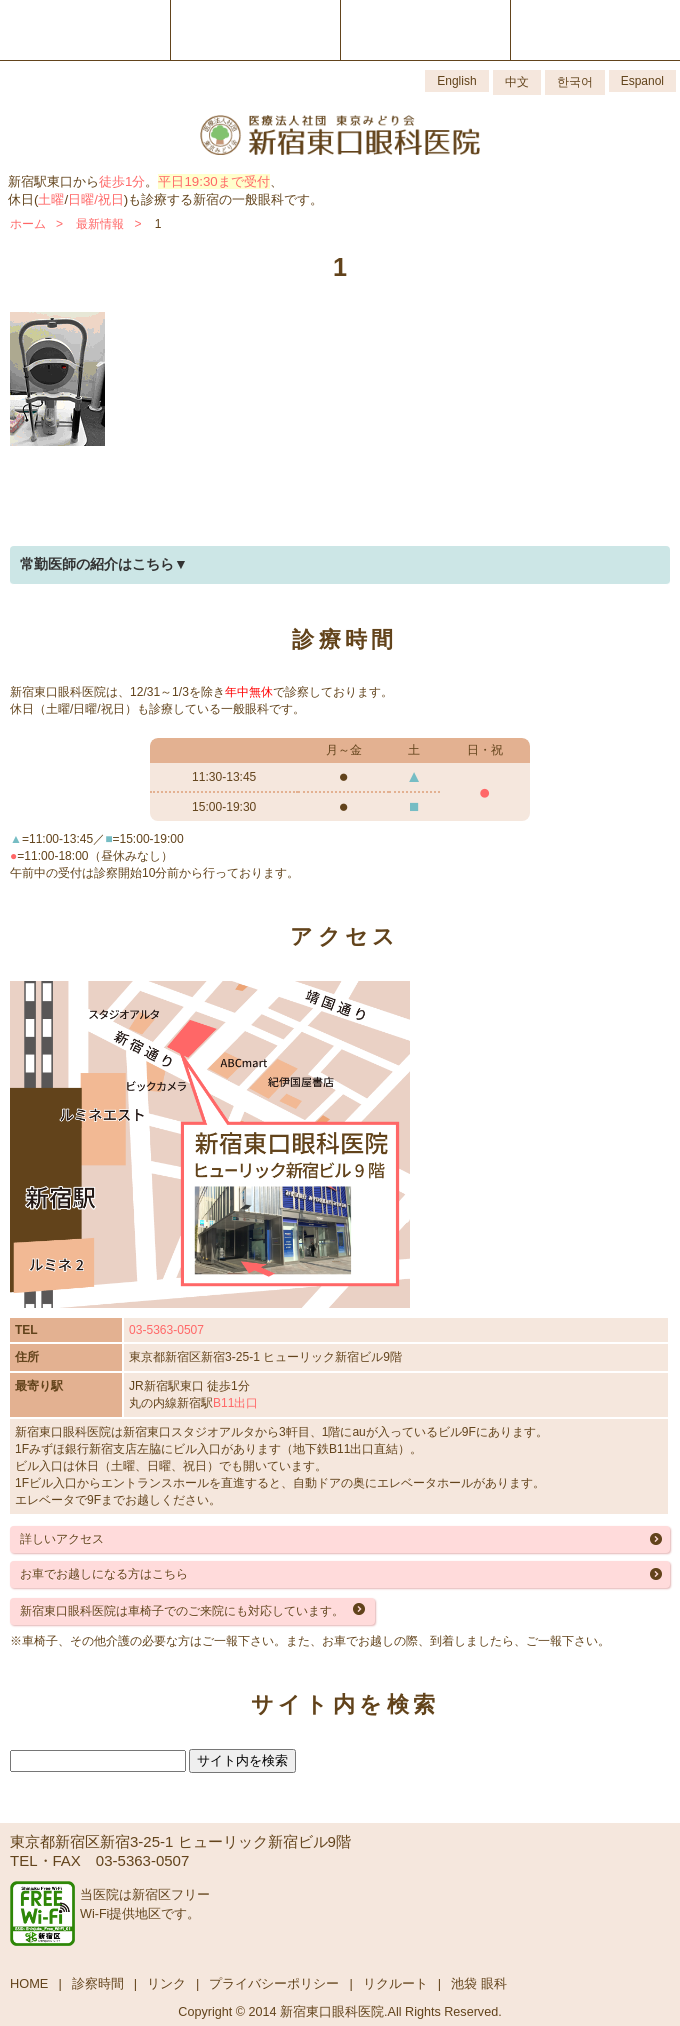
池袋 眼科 (479, 1983)
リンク (166, 1983)
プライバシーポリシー (274, 1983)
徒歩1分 (122, 181)
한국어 (575, 82)
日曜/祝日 (96, 199)
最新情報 (100, 224)
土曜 (51, 199)
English (456, 81)
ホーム (28, 224)
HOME (29, 1983)
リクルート (395, 1983)
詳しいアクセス (62, 1539)
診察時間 (98, 1983)
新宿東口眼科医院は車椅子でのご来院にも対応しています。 (182, 1611)
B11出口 (235, 1403)
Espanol (642, 81)
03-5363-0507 (166, 1330)
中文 (517, 82)
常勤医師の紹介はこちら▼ (104, 564)
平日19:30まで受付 (213, 181)
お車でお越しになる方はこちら (104, 1574)
